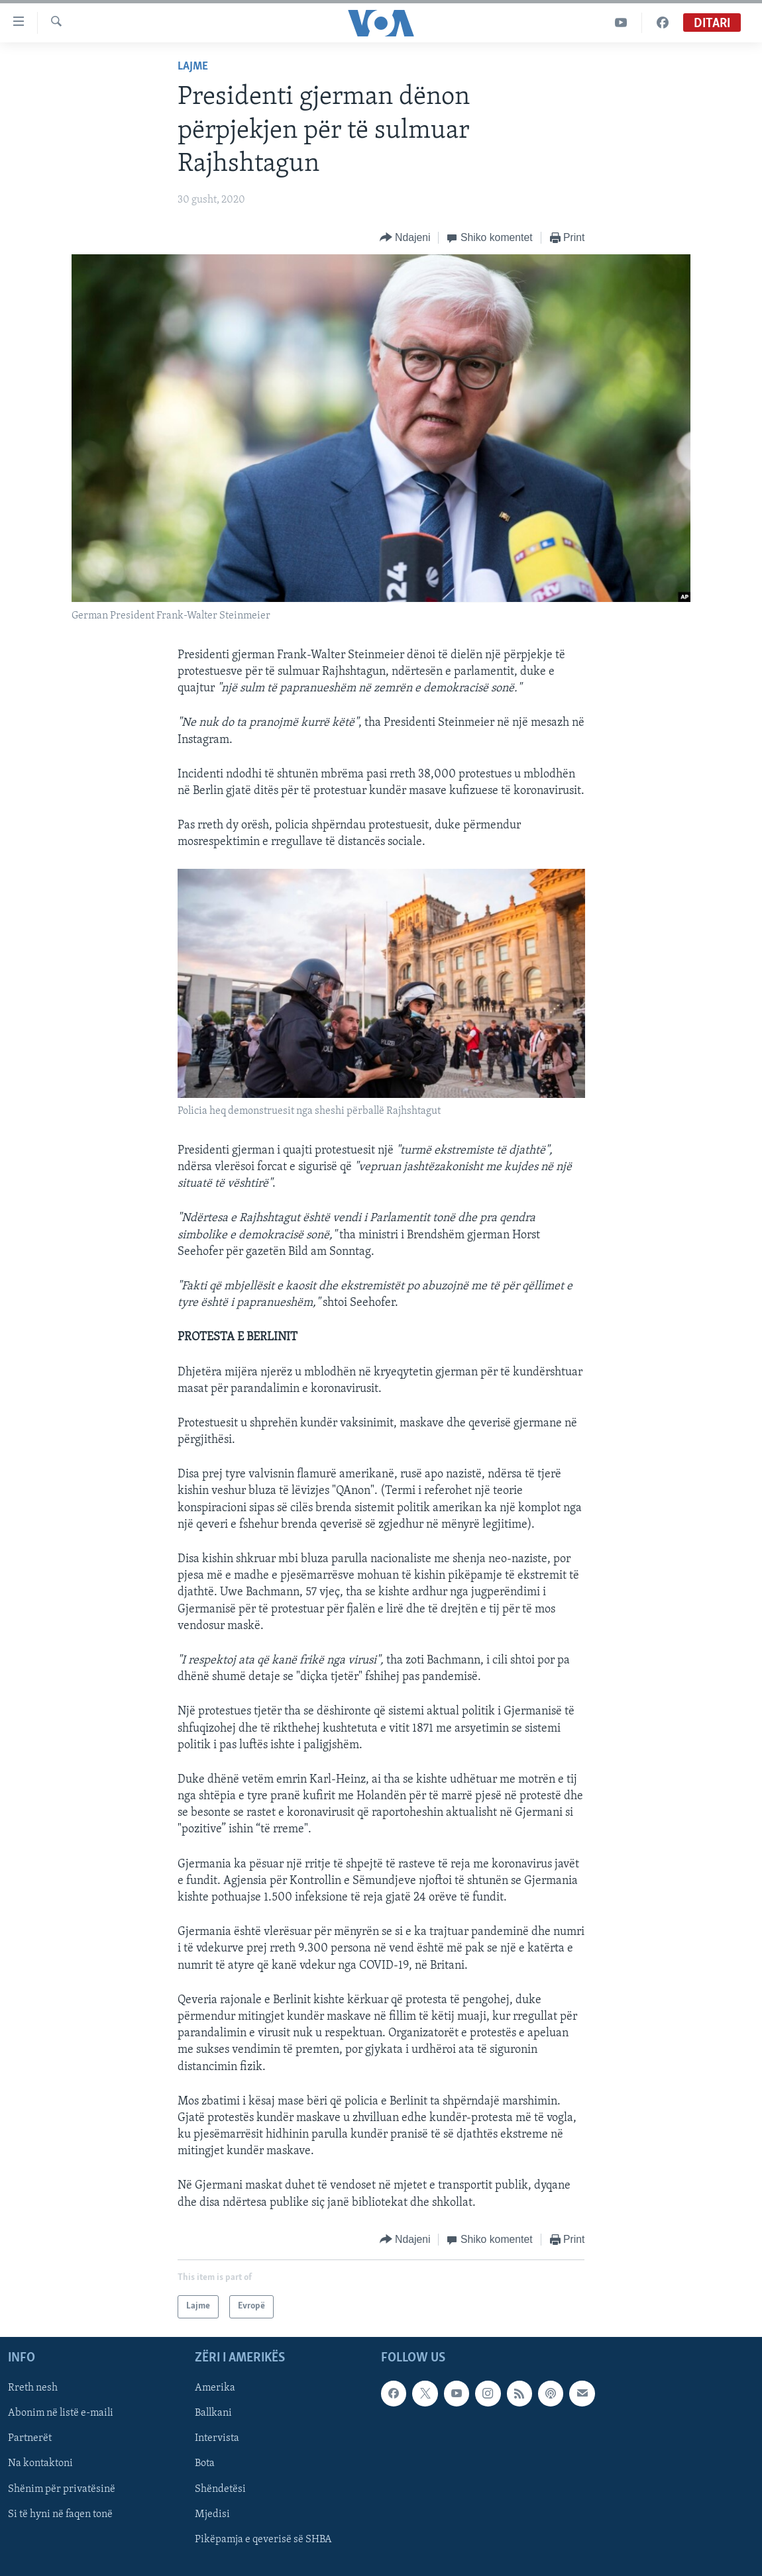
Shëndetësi (220, 2488)
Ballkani (213, 2413)
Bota (205, 2463)
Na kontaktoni (40, 2463)
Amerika (215, 2388)
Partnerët (30, 2438)
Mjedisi (212, 2514)
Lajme (193, 66)
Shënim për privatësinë (61, 2488)
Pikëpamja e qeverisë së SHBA (263, 2539)
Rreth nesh (33, 2388)
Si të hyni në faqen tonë (60, 2514)
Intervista (217, 2438)
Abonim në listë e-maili (60, 2413)
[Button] (405, 238)
